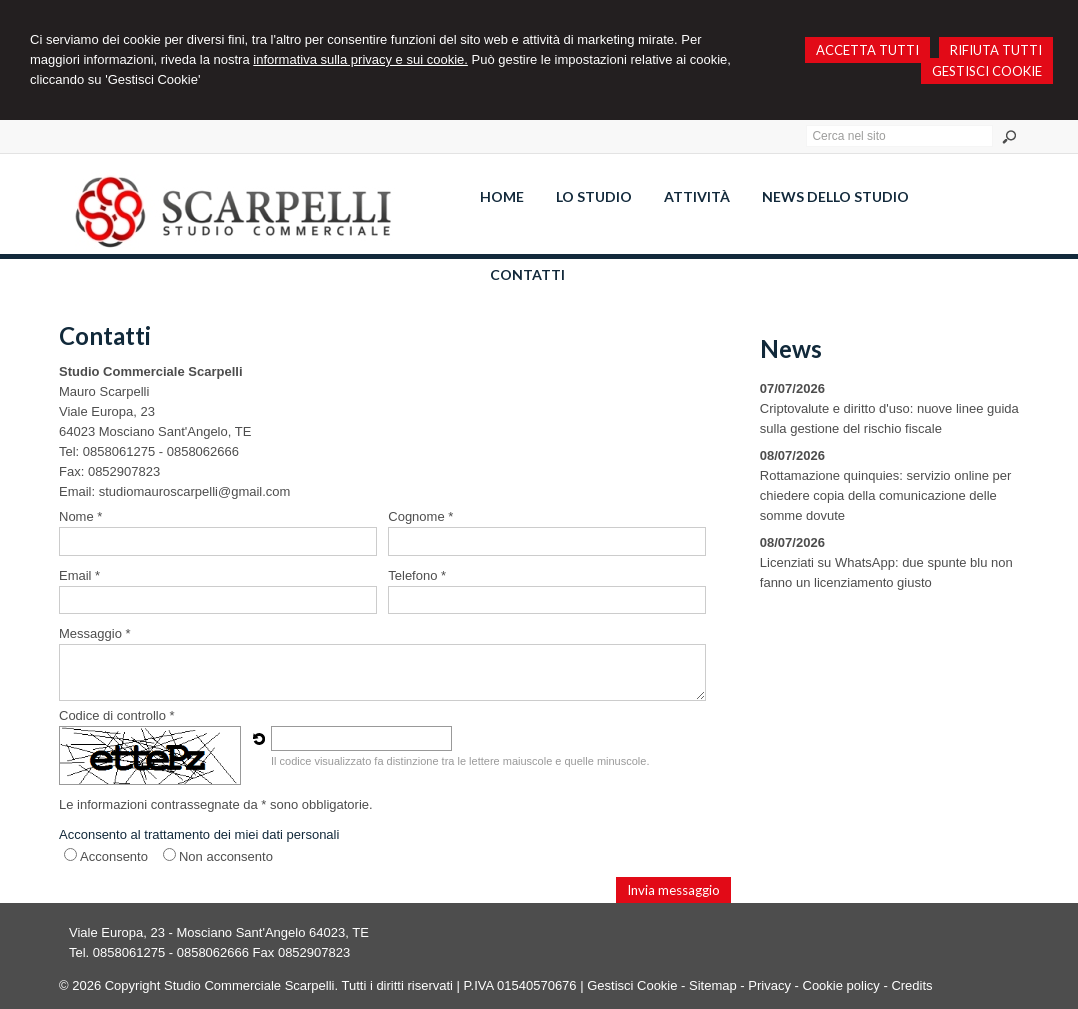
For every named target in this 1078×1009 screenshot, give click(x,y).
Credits (911, 985)
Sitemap (713, 985)
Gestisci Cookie (632, 985)
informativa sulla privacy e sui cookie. (360, 59)
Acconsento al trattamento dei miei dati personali (199, 834)
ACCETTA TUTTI (867, 50)
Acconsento (114, 856)
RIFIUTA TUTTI (996, 50)
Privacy (769, 985)
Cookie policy (841, 985)
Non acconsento (226, 856)
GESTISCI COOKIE (987, 71)
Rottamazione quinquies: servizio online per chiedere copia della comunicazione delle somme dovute (885, 495)
